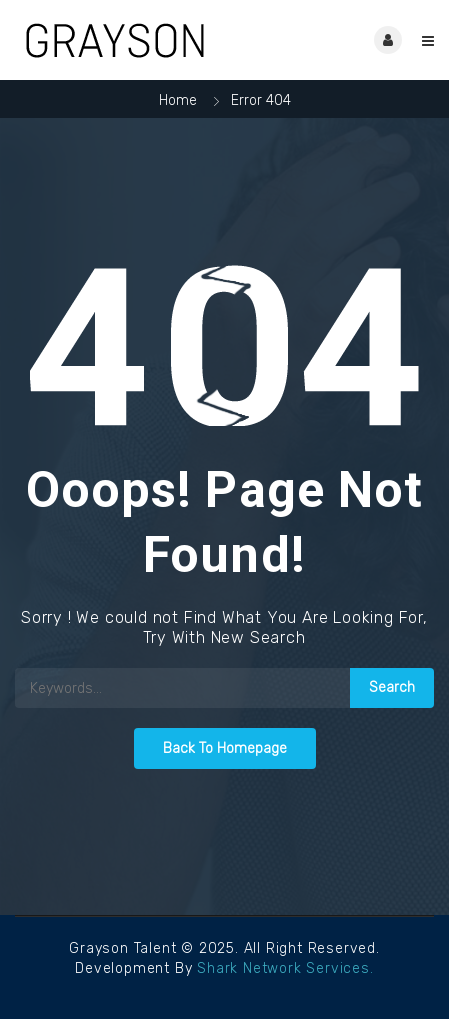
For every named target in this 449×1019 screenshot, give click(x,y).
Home (178, 100)
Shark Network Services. (285, 968)
